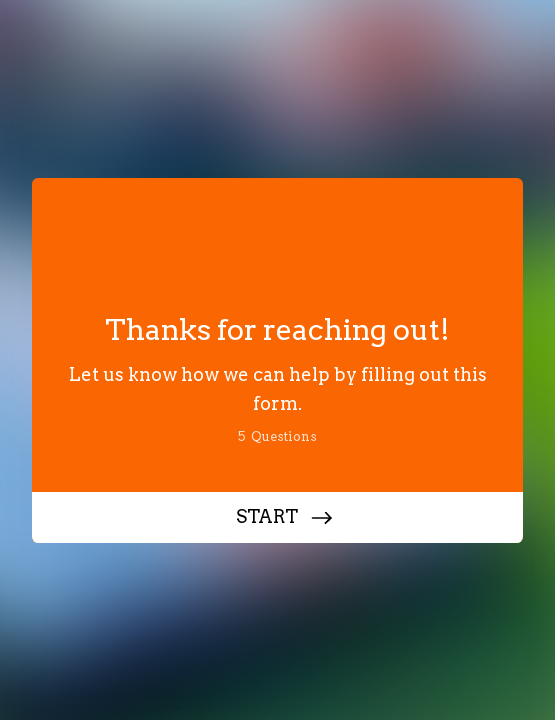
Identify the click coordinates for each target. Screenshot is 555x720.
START (267, 516)
